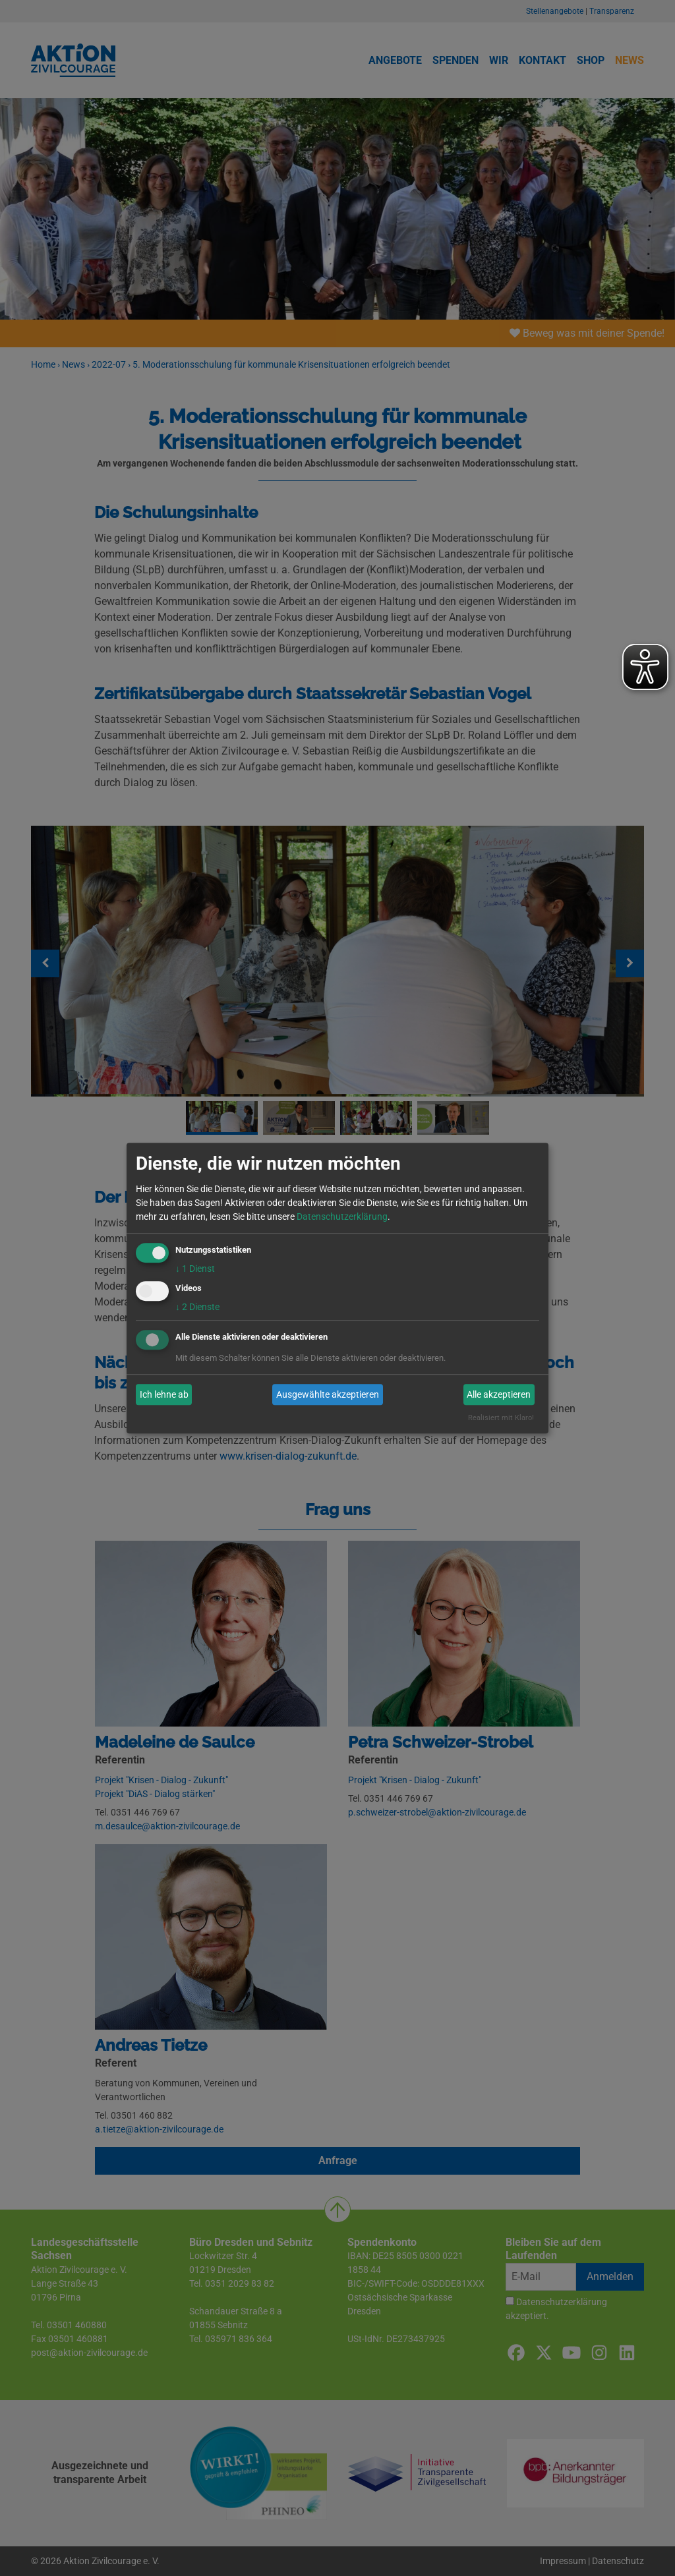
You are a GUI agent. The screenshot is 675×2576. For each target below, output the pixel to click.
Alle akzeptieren (499, 1394)
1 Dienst (195, 1268)
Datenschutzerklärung (342, 1216)
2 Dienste (197, 1307)
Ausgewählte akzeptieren (327, 1394)
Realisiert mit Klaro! (501, 1418)
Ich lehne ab (164, 1394)
